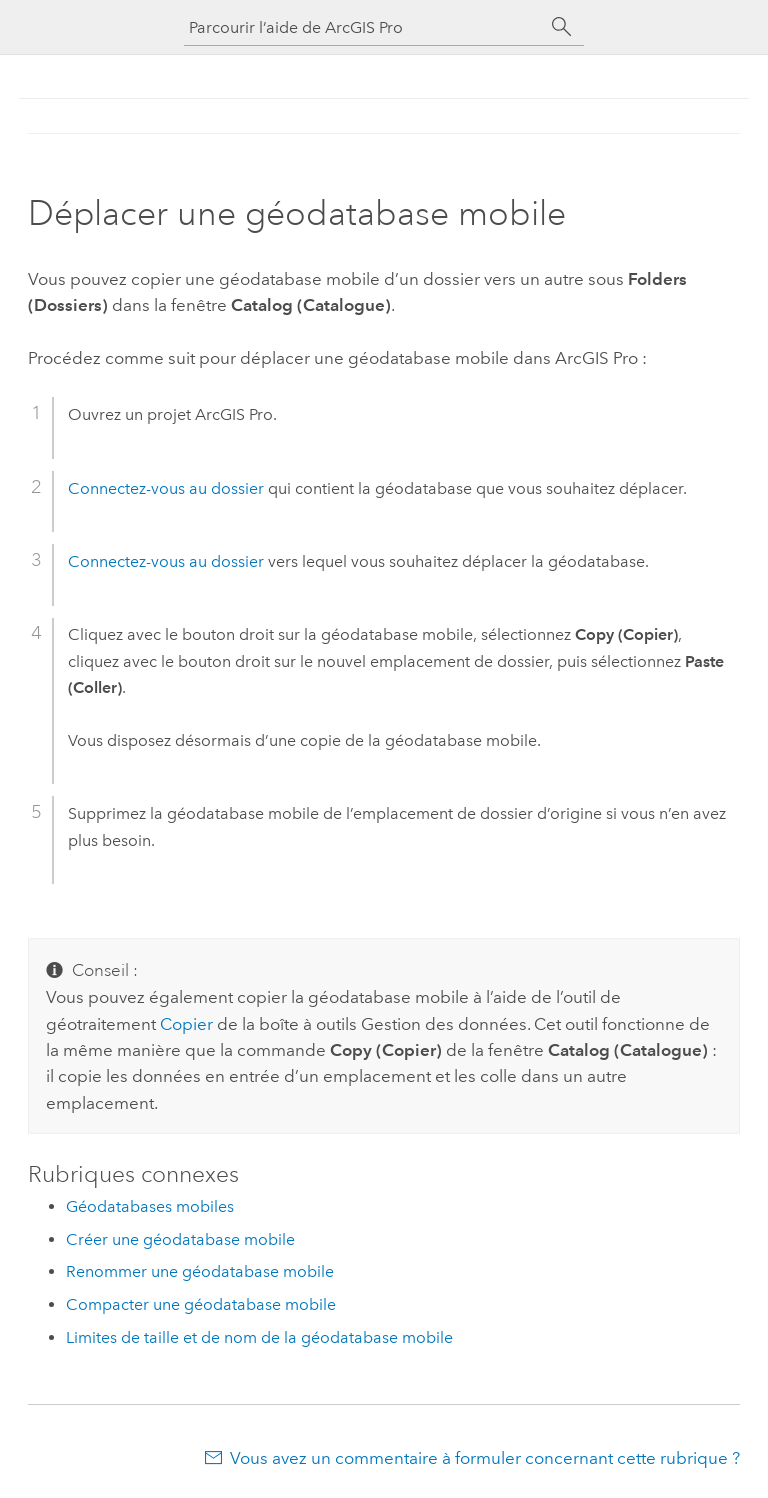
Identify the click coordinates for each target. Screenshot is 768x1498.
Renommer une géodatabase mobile (200, 1271)
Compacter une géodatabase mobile (201, 1304)
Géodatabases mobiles (150, 1206)
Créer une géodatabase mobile (180, 1239)
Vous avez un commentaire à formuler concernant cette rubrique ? (485, 1458)
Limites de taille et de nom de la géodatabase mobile (259, 1337)
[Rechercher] (562, 27)
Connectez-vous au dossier (166, 488)
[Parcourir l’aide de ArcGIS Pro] (364, 27)
